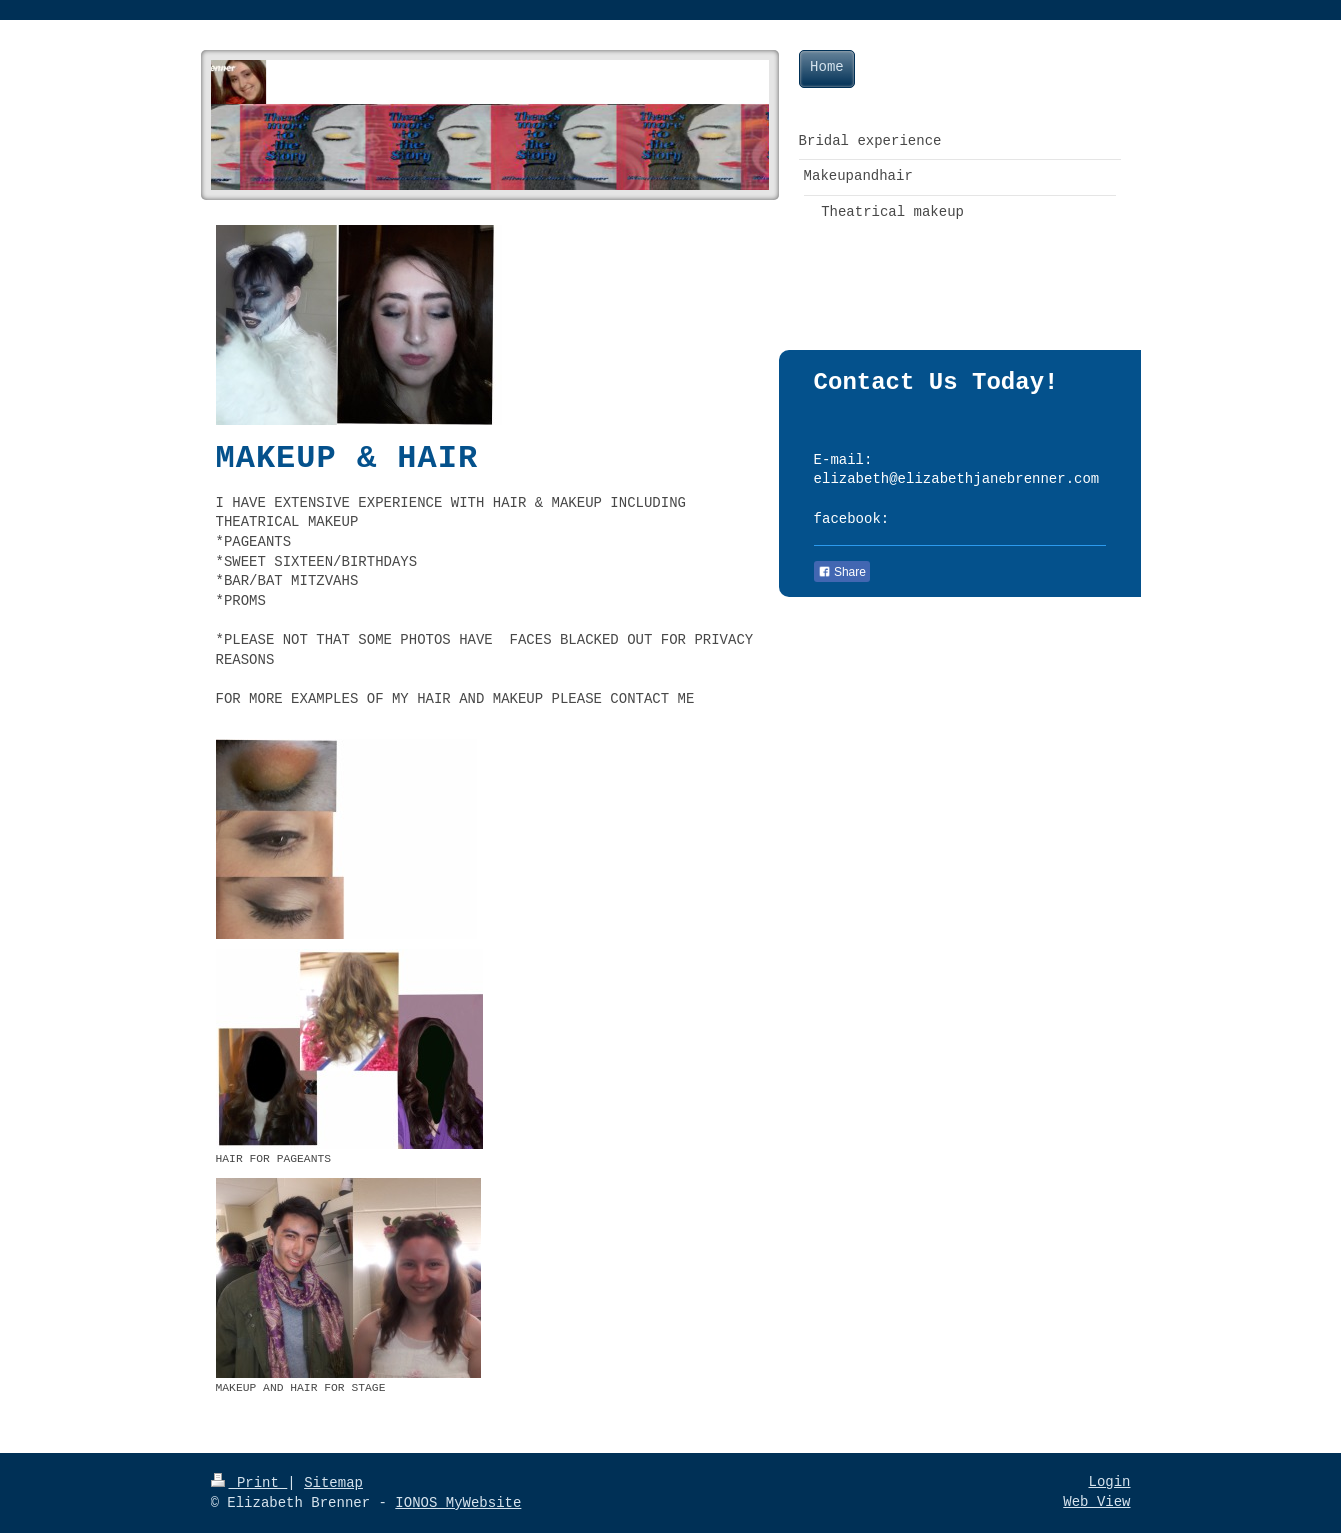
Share (842, 572)
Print (249, 1483)
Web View (1096, 1502)
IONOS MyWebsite (458, 1503)
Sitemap (333, 1483)
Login (1109, 1482)
